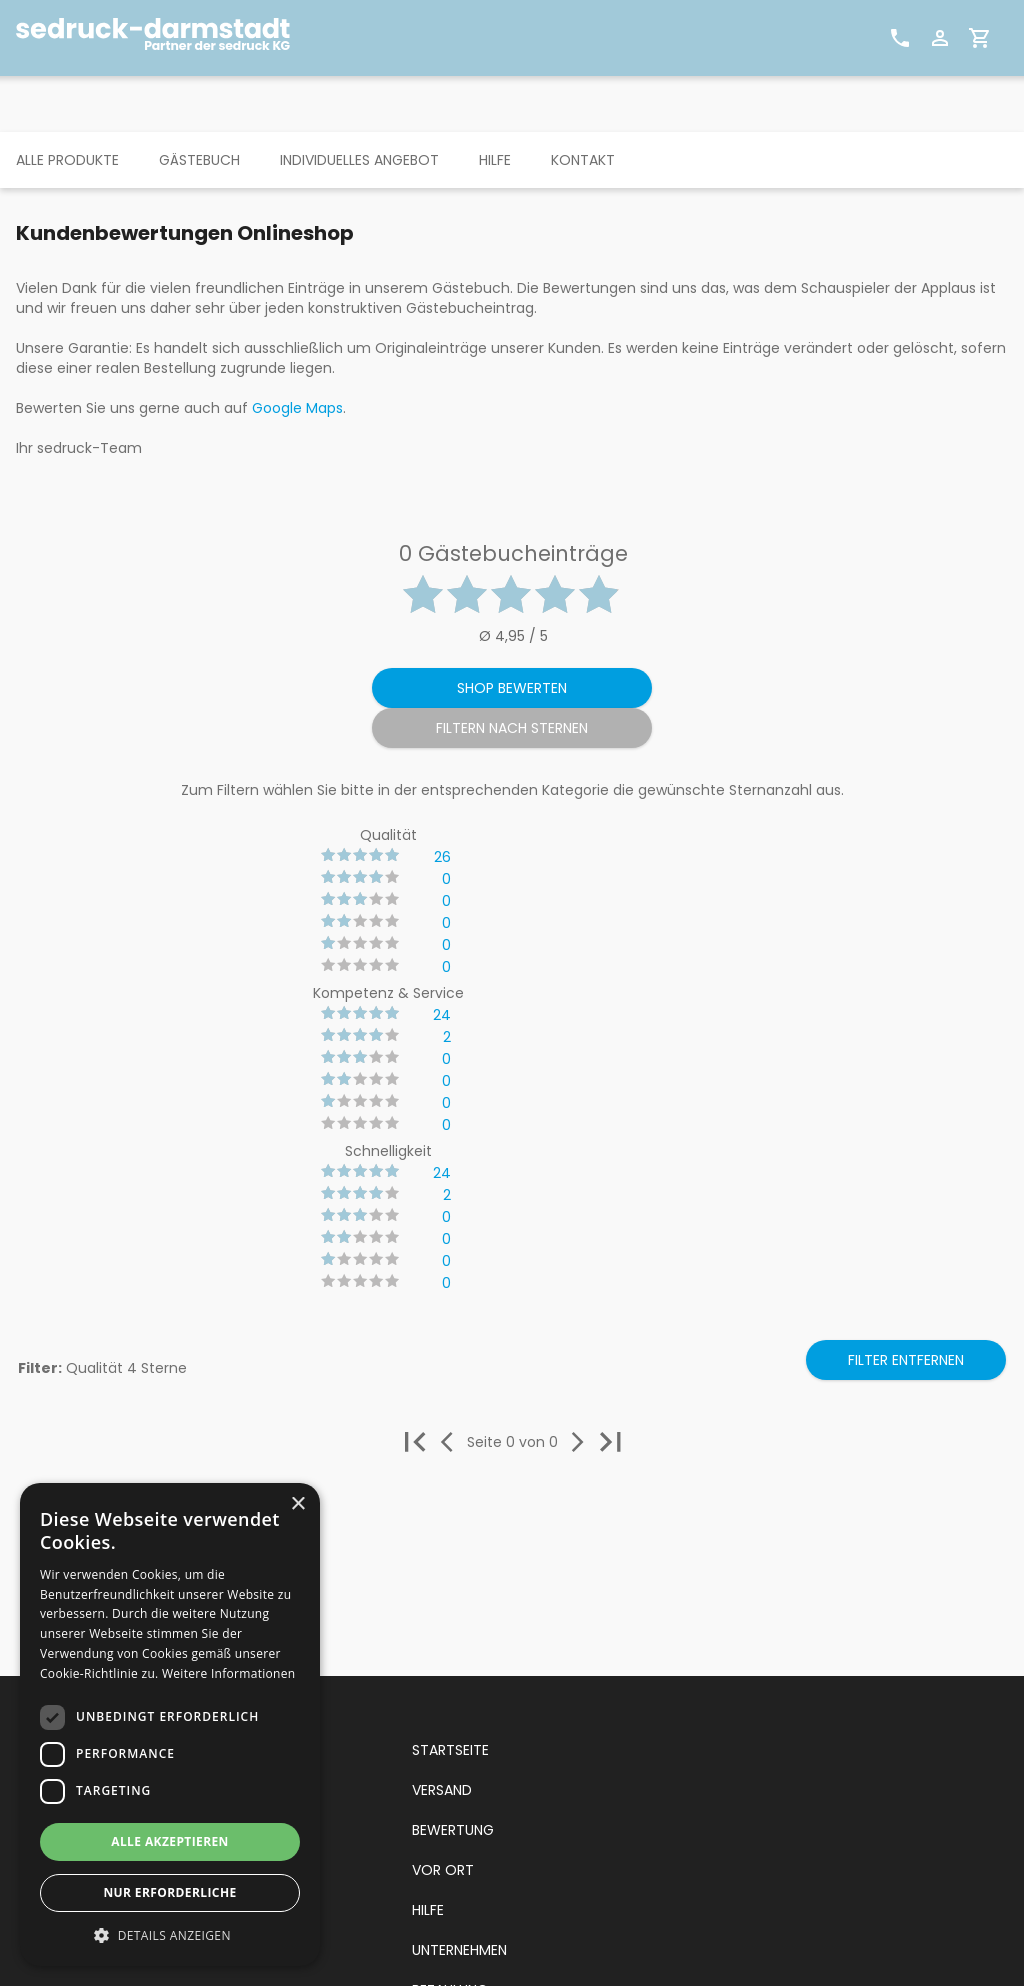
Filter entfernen (906, 1360)
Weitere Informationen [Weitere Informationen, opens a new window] (229, 1673)
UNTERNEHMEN (459, 1950)
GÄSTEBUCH (199, 160)
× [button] (297, 1504)
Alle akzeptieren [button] (170, 1841)
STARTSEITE (450, 1750)
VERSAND (442, 1790)
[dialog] (170, 1724)
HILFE (495, 160)
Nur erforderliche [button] (169, 1892)
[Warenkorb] (980, 38)
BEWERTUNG (453, 1830)
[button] (170, 1935)
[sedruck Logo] (161, 38)
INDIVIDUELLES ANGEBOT (359, 160)
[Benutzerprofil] (940, 38)
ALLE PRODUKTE (67, 160)
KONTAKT (583, 160)
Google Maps (297, 408)
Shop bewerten (512, 688)
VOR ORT (443, 1870)
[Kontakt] (900, 38)
